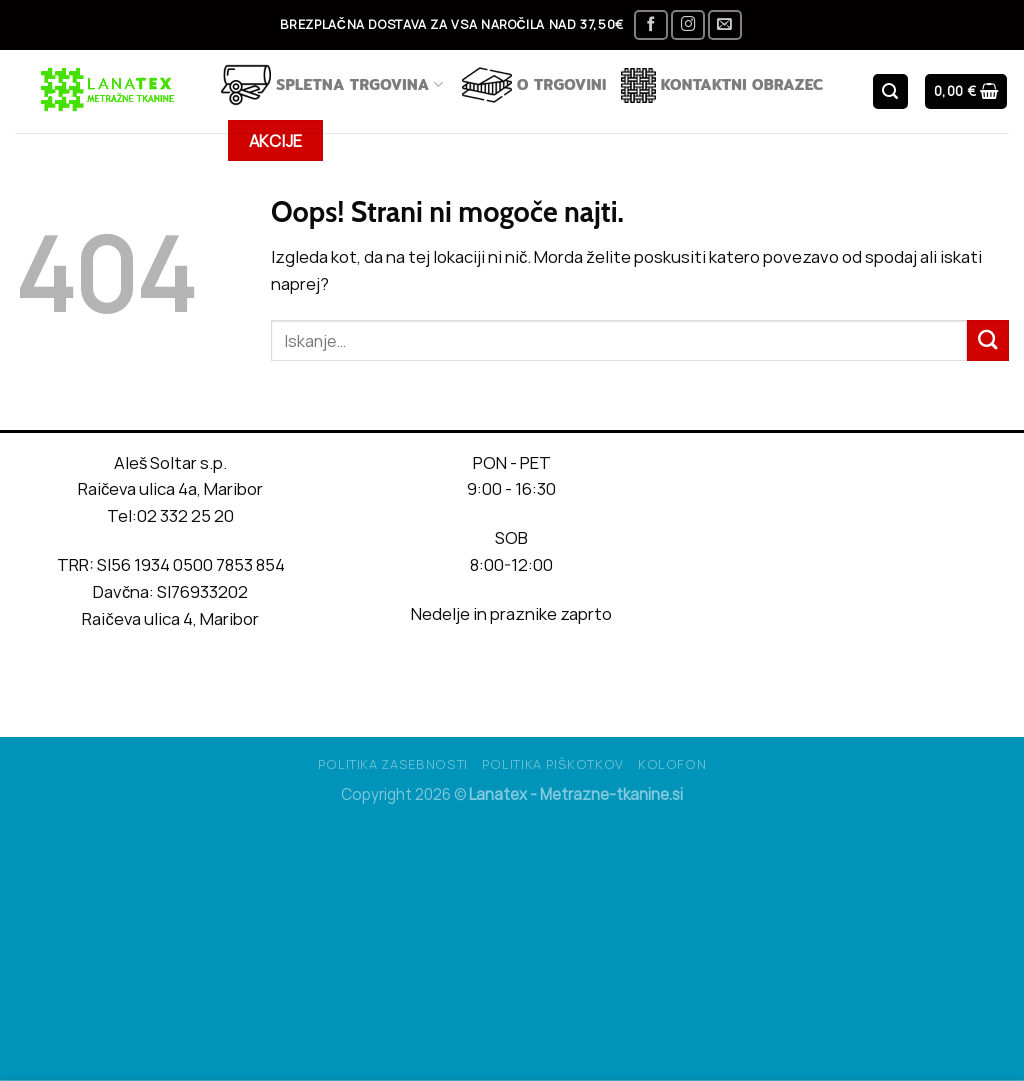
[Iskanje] (890, 91)
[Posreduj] (988, 340)
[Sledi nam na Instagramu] (688, 25)
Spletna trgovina (332, 85)
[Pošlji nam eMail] (725, 25)
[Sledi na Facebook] (651, 25)
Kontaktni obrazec (722, 85)
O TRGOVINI (534, 85)
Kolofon (672, 764)
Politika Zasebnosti (393, 764)
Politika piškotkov (553, 764)
